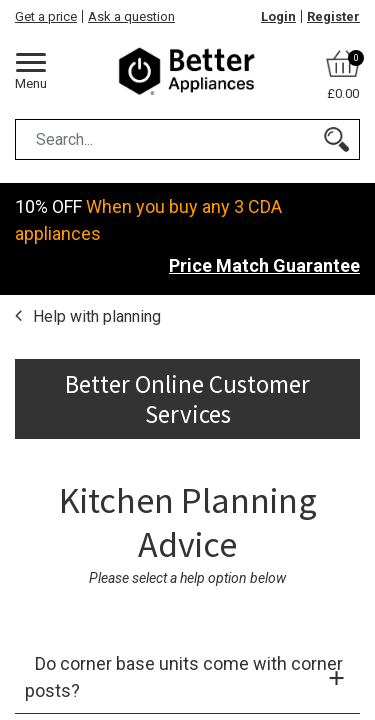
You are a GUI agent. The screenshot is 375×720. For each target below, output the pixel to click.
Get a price (46, 16)
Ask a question (131, 16)
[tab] (187, 677)
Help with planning (95, 316)
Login (278, 16)
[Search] (336, 139)
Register (333, 16)
